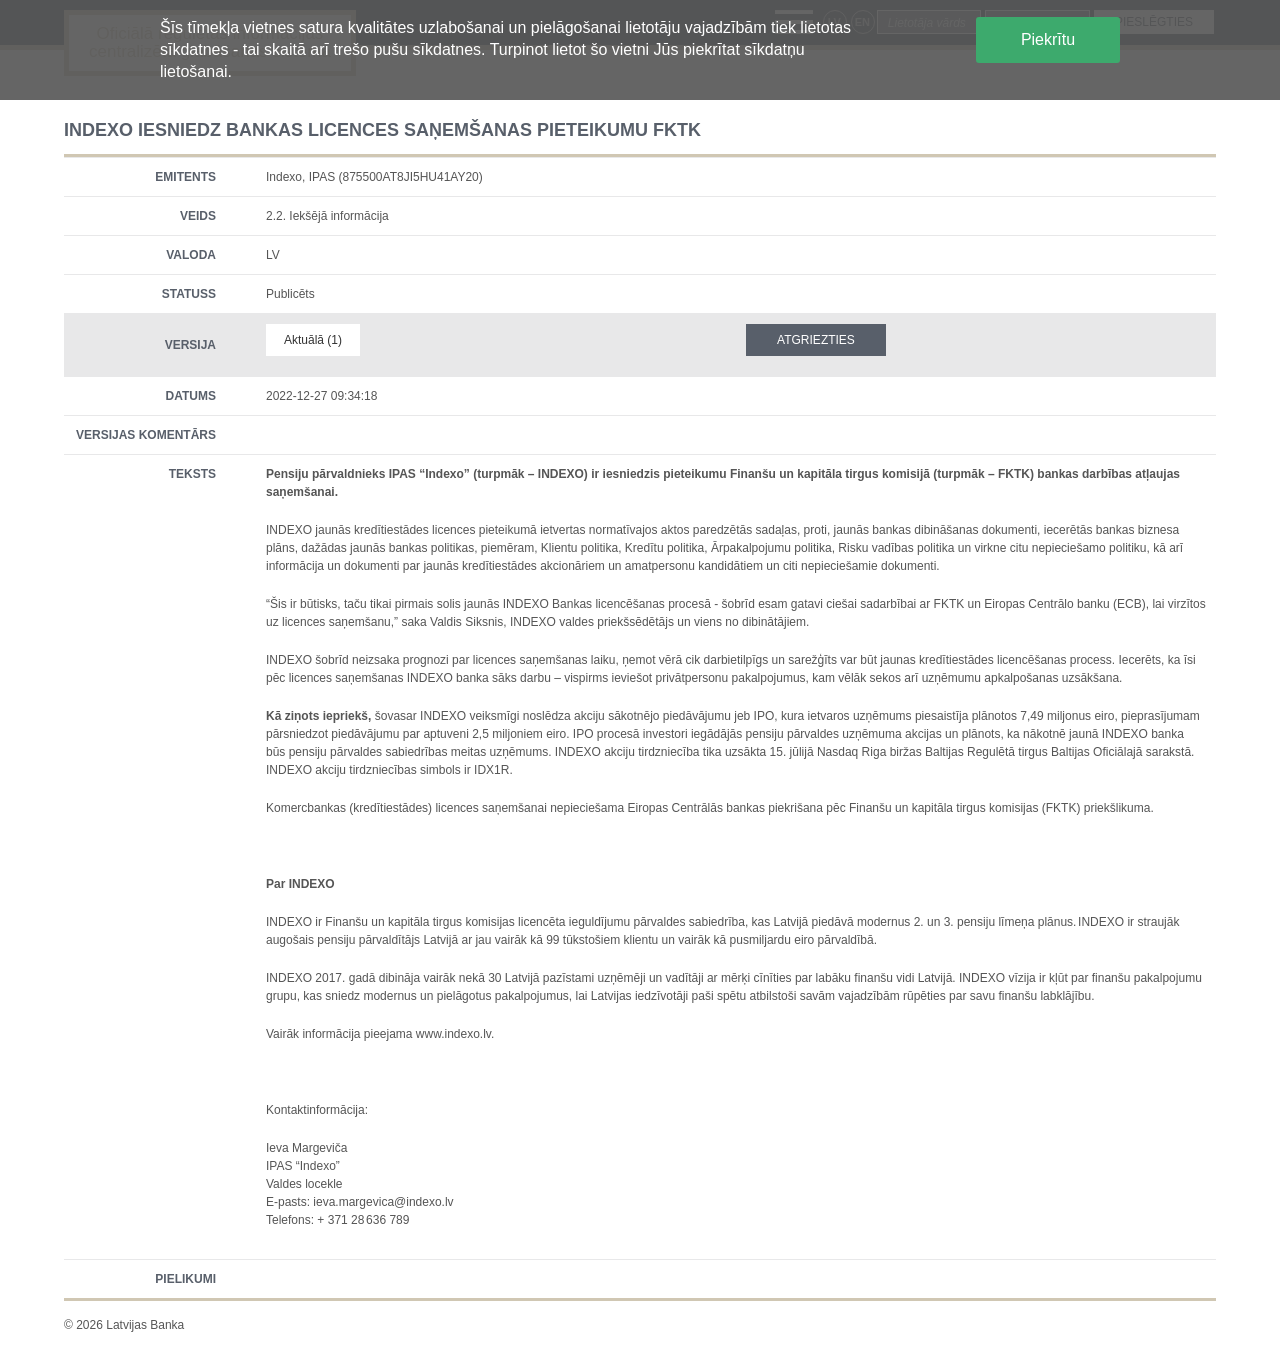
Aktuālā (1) (313, 340)
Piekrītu (1048, 39)
